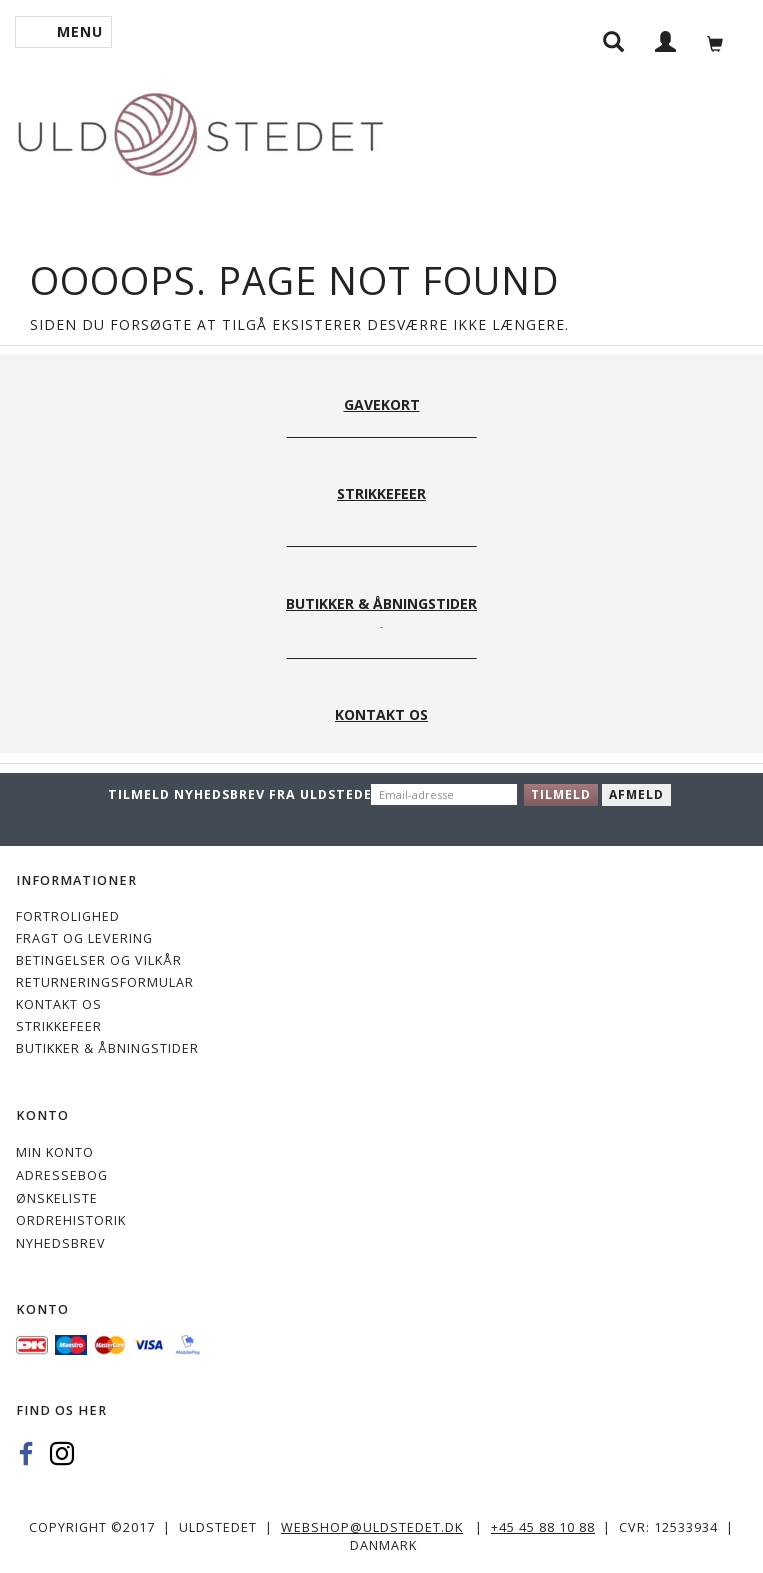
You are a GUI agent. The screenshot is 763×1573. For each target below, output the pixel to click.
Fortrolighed (68, 916)
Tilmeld (561, 794)
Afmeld (636, 794)
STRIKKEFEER (59, 1026)
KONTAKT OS (59, 1004)
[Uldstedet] (200, 130)
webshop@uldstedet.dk (372, 1527)
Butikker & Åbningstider (107, 1048)
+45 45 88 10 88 (543, 1527)
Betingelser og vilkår (99, 960)
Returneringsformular (105, 982)
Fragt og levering (84, 938)
